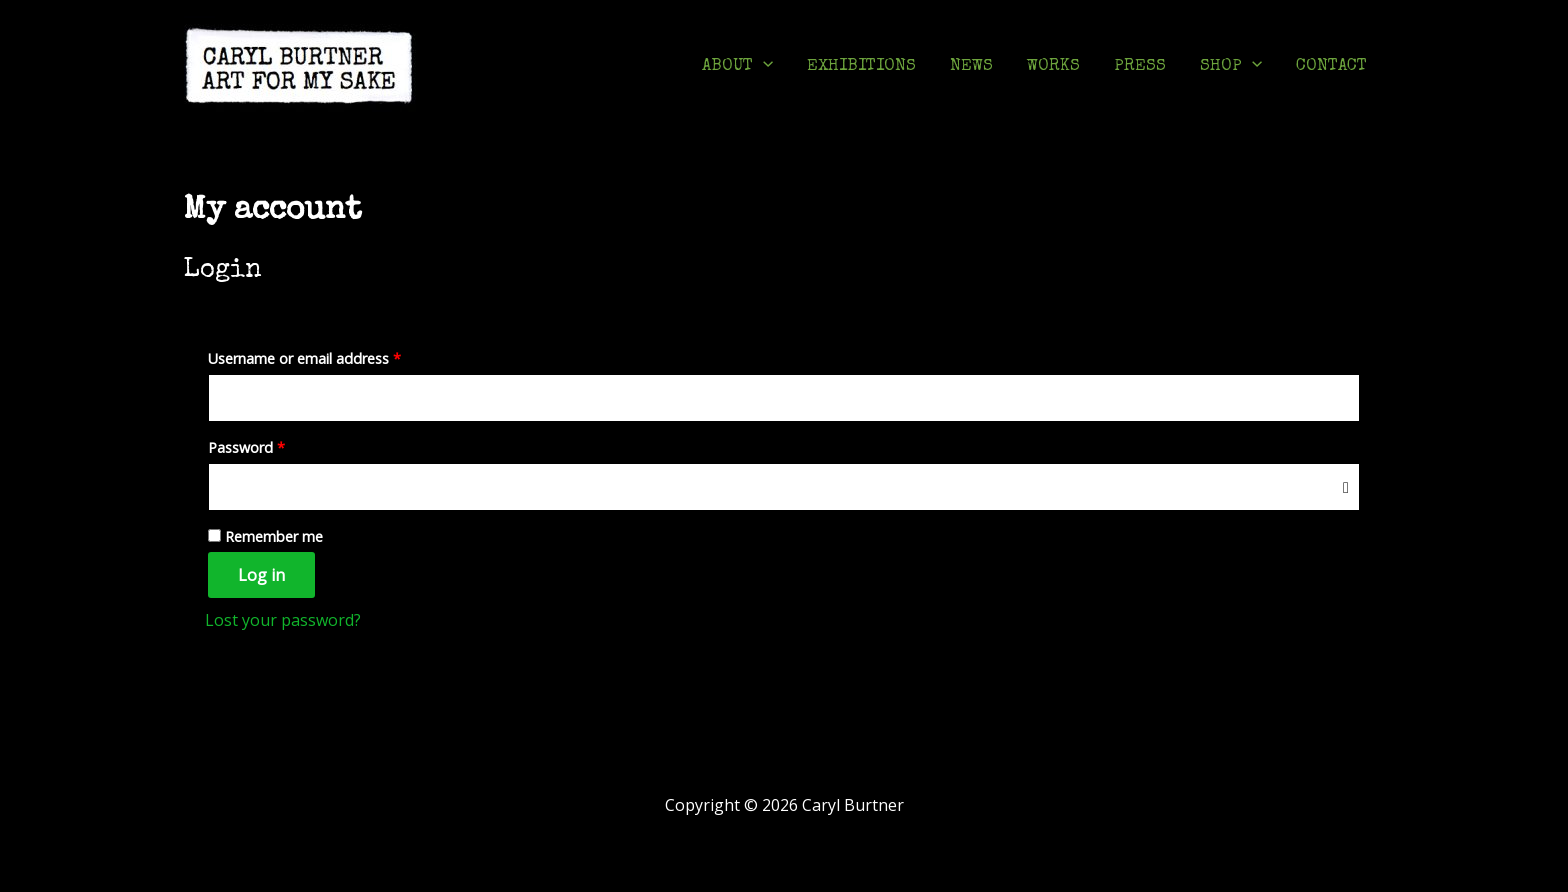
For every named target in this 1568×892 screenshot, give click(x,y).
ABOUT (737, 67)
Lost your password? (283, 620)
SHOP (1231, 67)
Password (275, 445)
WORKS (1053, 66)
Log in (261, 575)
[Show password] (1346, 486)
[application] (763, 67)
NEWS (971, 66)
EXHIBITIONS (861, 66)
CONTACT (1331, 66)
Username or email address (333, 356)
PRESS (1140, 66)
